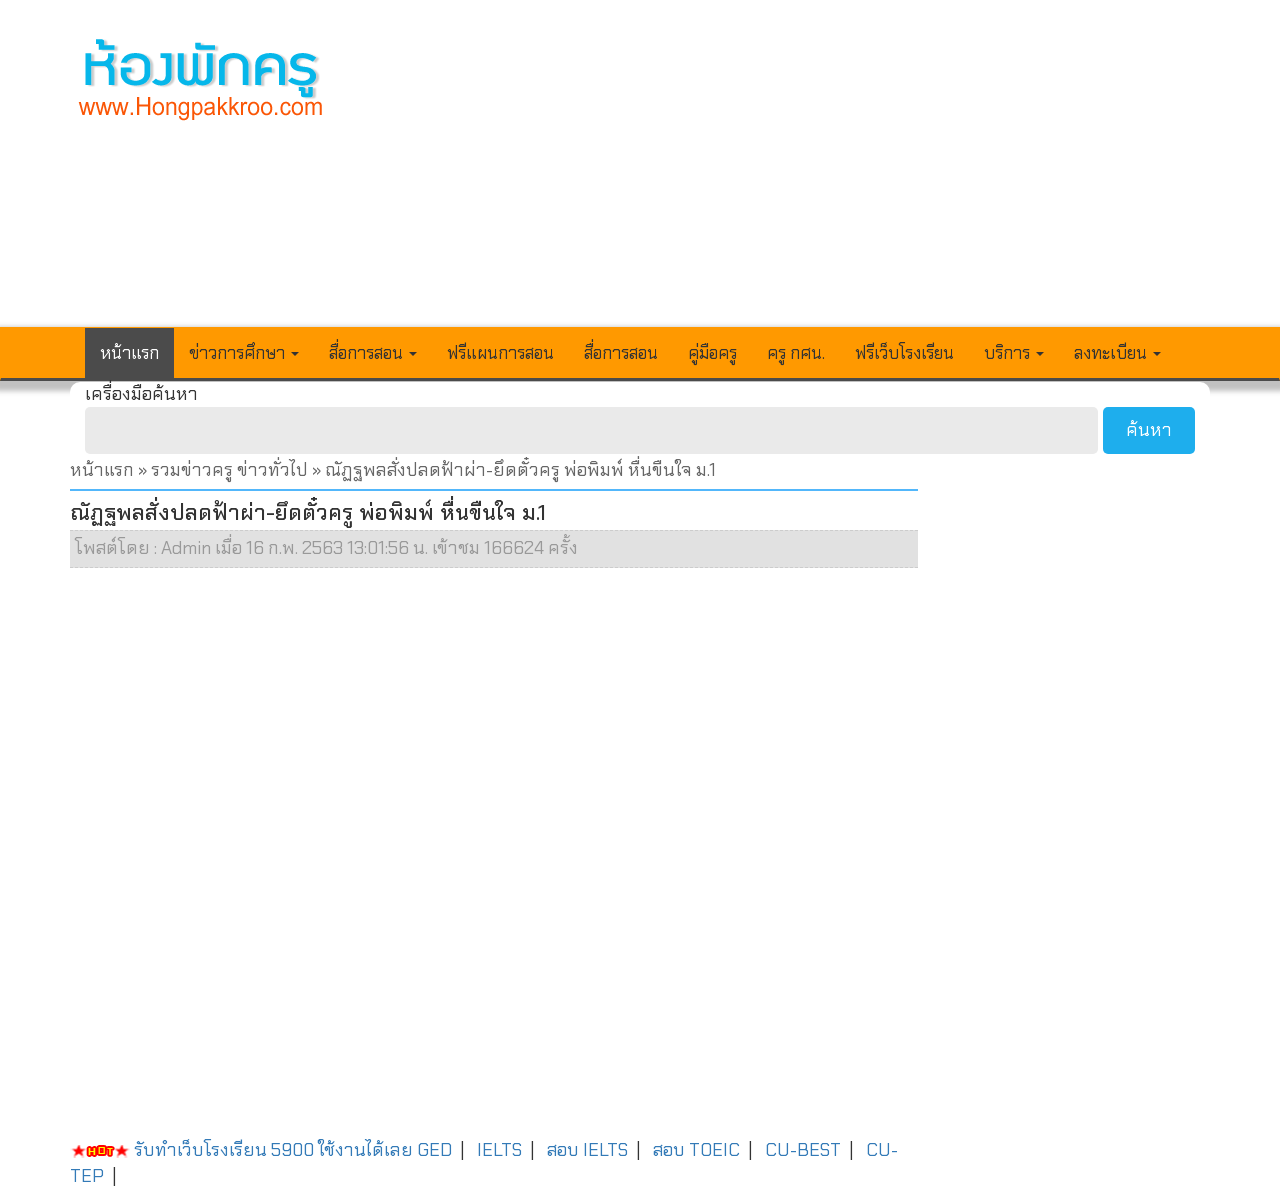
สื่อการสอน (621, 353)
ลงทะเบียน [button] (1117, 353)
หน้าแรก (129, 353)
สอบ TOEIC (696, 1150)
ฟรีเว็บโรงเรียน (904, 353)
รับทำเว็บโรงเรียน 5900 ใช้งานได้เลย (241, 1150)
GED (434, 1150)
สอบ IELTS (587, 1150)
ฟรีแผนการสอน (500, 353)
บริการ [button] (1014, 353)
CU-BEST (803, 1150)
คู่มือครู (712, 353)
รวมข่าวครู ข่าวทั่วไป (229, 470)
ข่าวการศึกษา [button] (244, 353)
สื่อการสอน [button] (373, 353)
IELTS (499, 1150)
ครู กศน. (796, 353)
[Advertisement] (787, 176)
